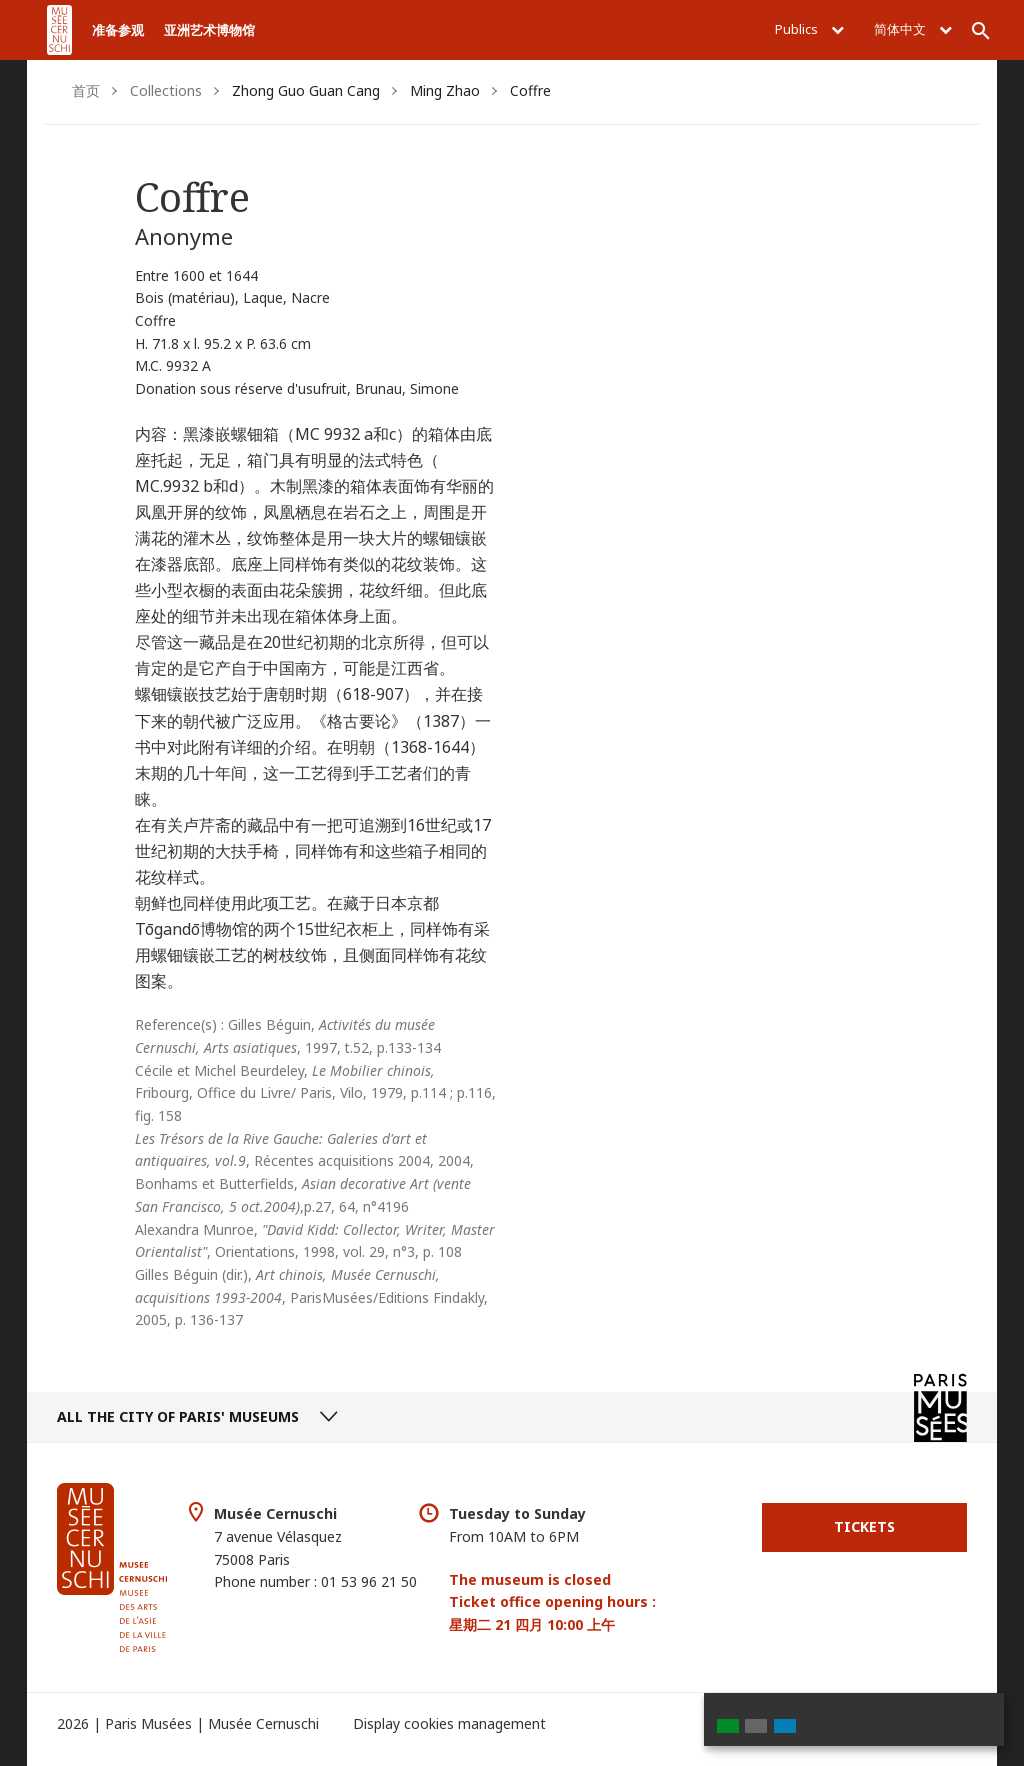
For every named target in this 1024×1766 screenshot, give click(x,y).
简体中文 (913, 29)
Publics (809, 29)
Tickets (864, 1526)
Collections (166, 90)
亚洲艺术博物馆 (209, 30)
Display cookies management (449, 1723)
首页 (86, 90)
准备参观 (118, 30)
